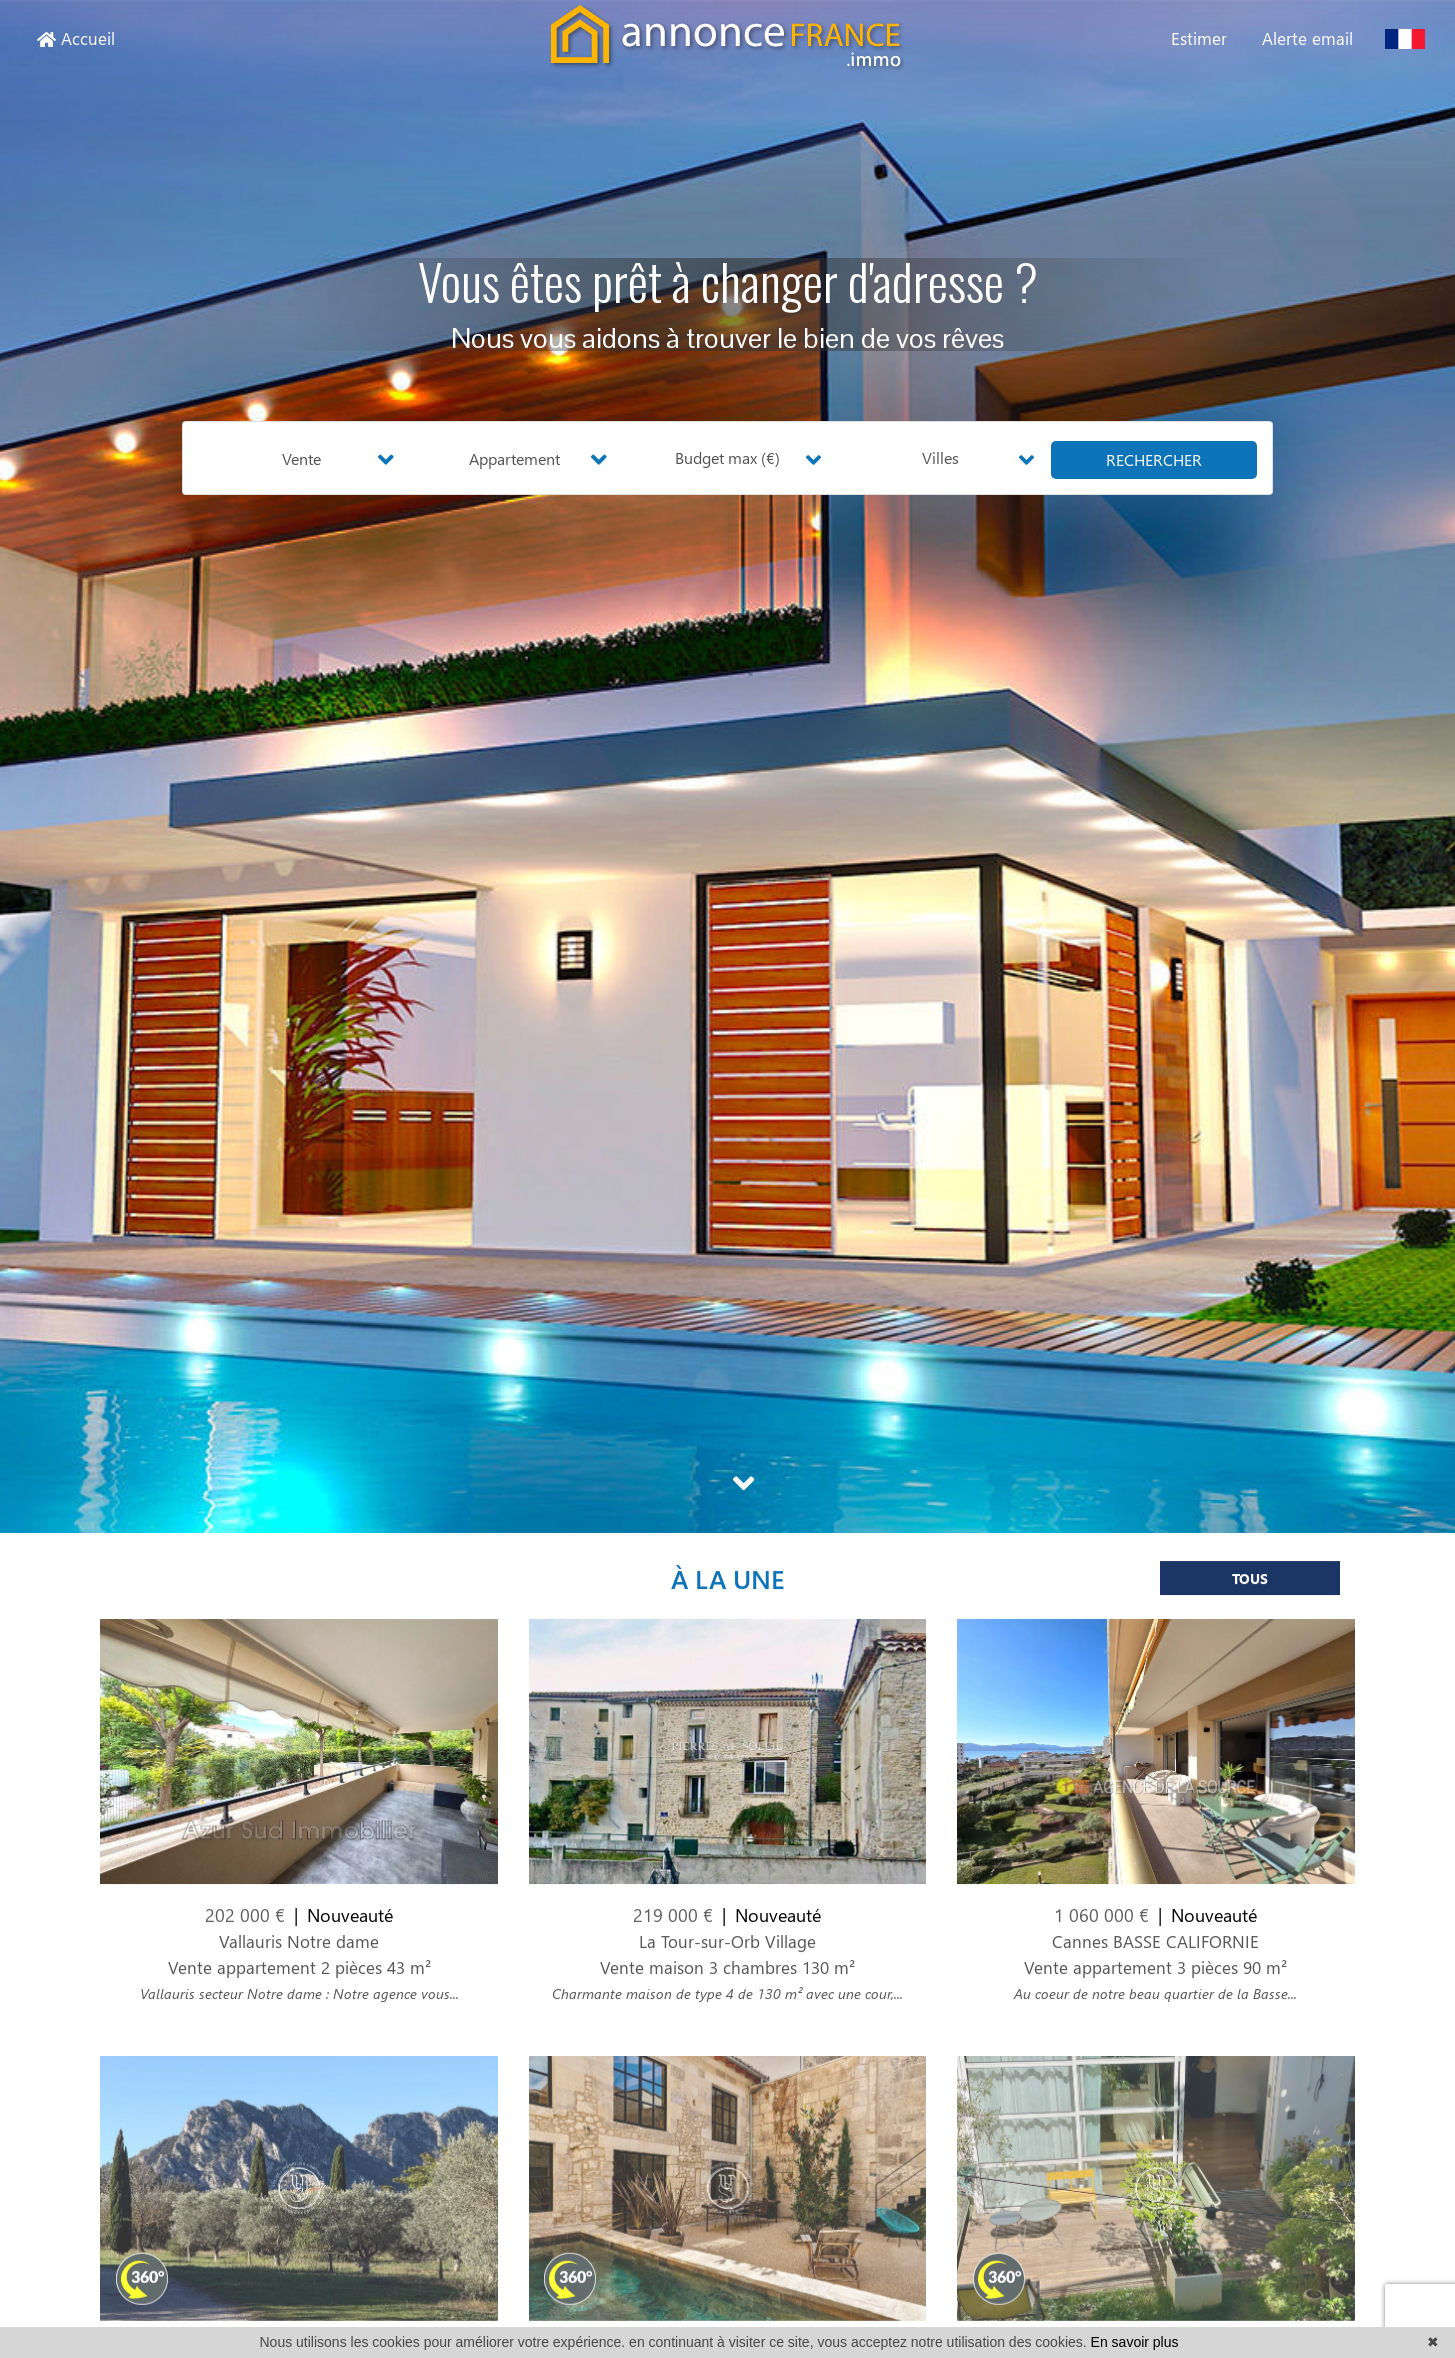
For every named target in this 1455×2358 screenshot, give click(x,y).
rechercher (1154, 459)
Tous (1250, 1590)
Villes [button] (940, 457)
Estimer (1199, 38)
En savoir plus (1135, 2342)
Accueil (76, 38)
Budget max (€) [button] (727, 457)
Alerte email (1307, 38)
